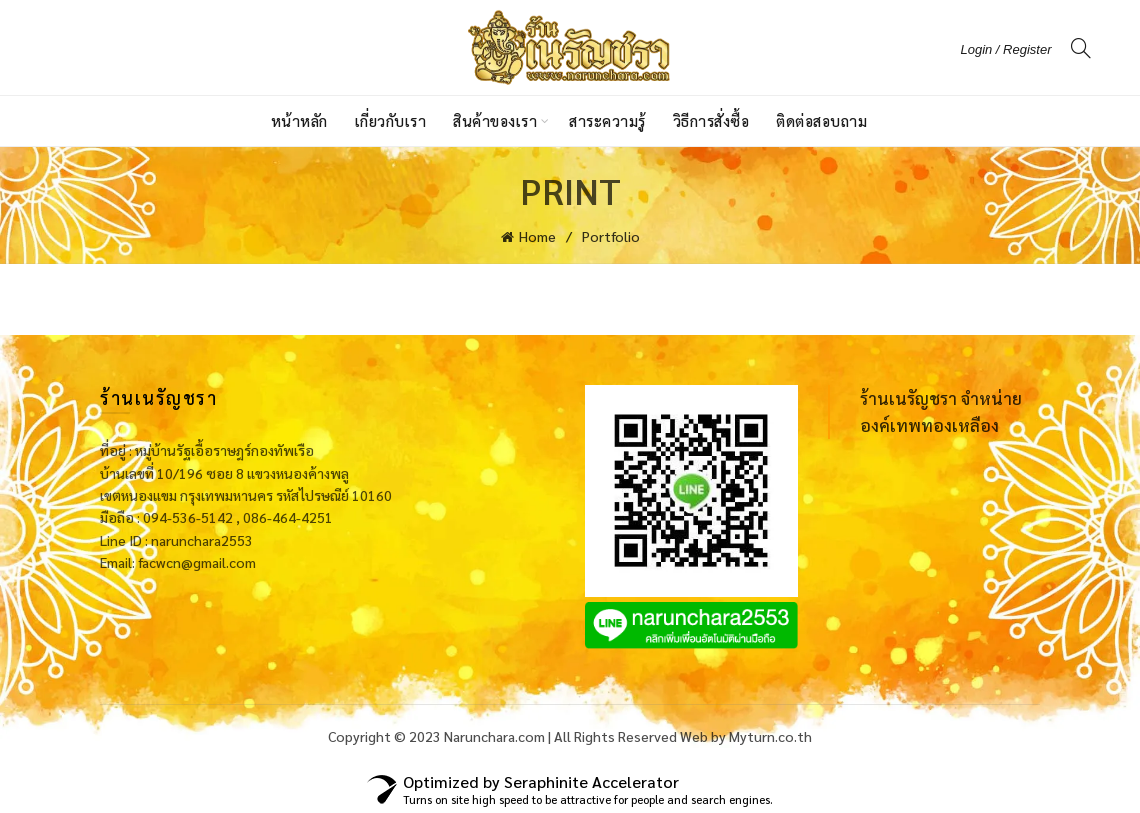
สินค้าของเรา (495, 120)
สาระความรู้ (607, 120)
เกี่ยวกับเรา (391, 120)
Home (537, 236)
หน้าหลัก (299, 120)
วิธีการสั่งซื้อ (711, 120)
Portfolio (611, 236)
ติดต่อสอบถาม (821, 120)
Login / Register (1005, 49)
